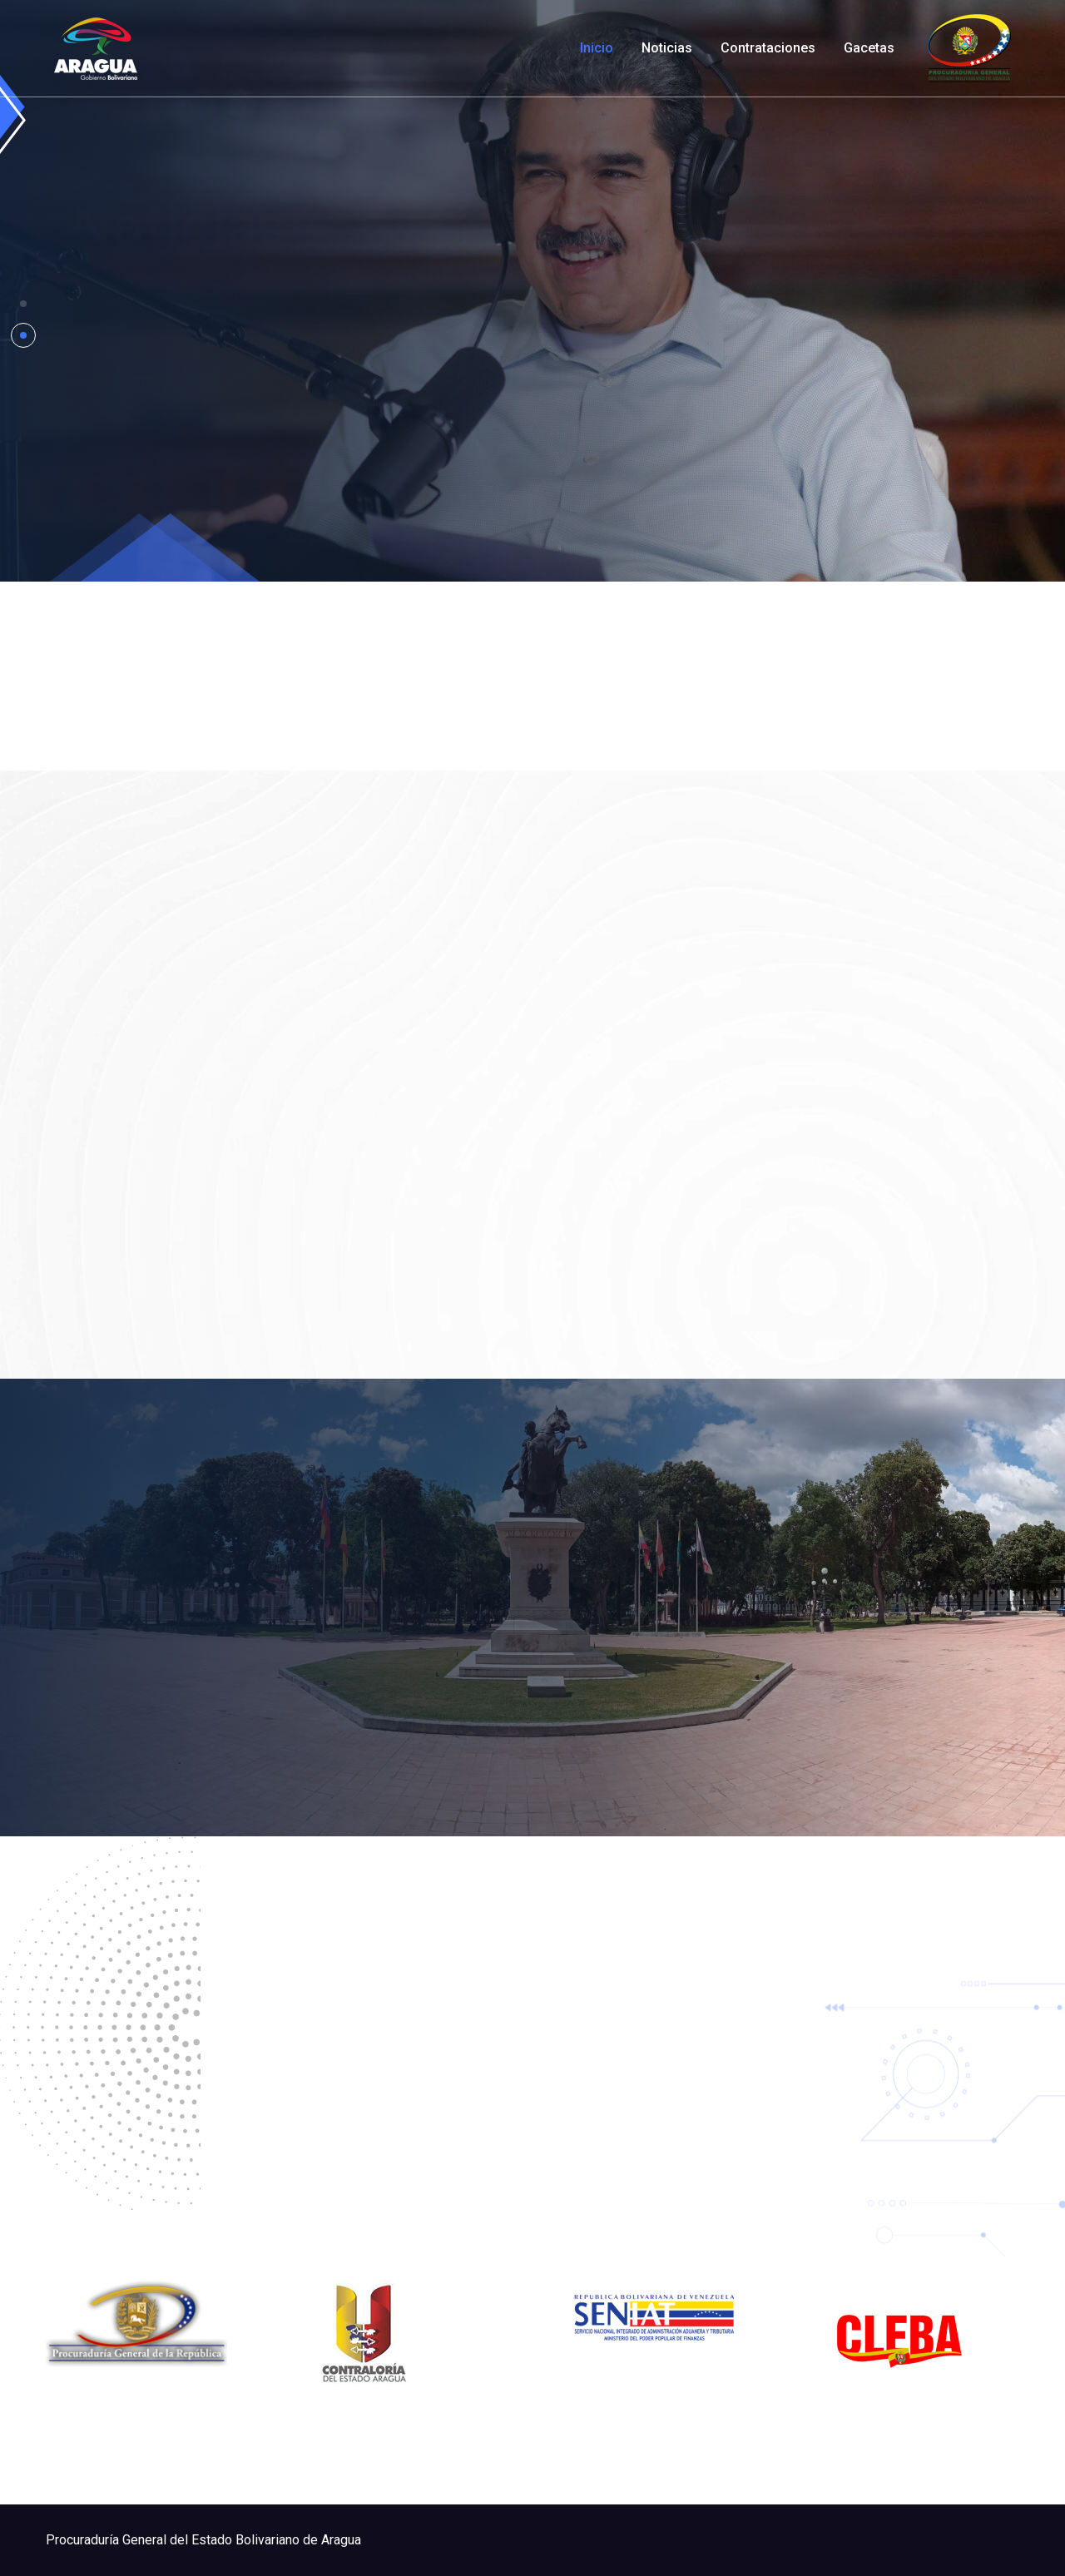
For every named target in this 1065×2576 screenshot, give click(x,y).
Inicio (596, 48)
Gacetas (869, 48)
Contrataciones (768, 48)
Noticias (666, 48)
